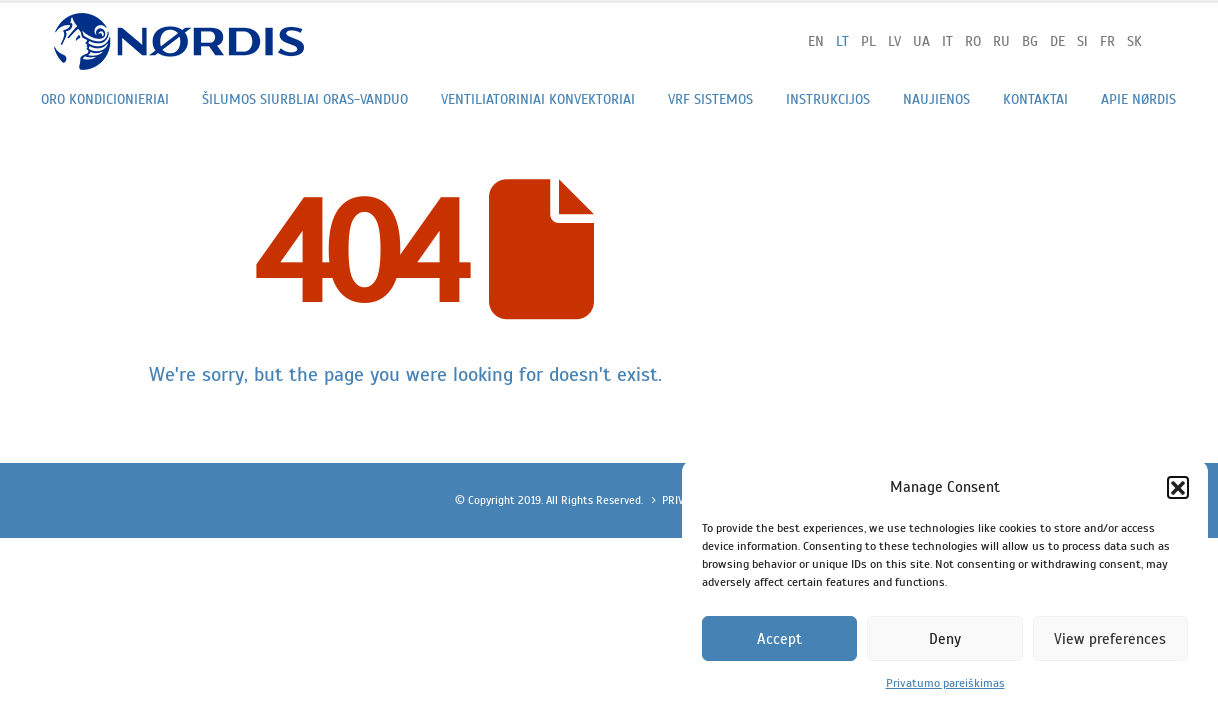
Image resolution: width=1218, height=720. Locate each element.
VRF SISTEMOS (710, 99)
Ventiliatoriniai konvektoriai (538, 99)
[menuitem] (816, 41)
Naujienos (936, 99)
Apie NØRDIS (1138, 99)
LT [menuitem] (842, 41)
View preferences (1110, 639)
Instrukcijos (828, 99)
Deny (945, 639)
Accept (779, 639)
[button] (1178, 487)
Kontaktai (1035, 99)
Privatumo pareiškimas (945, 683)
